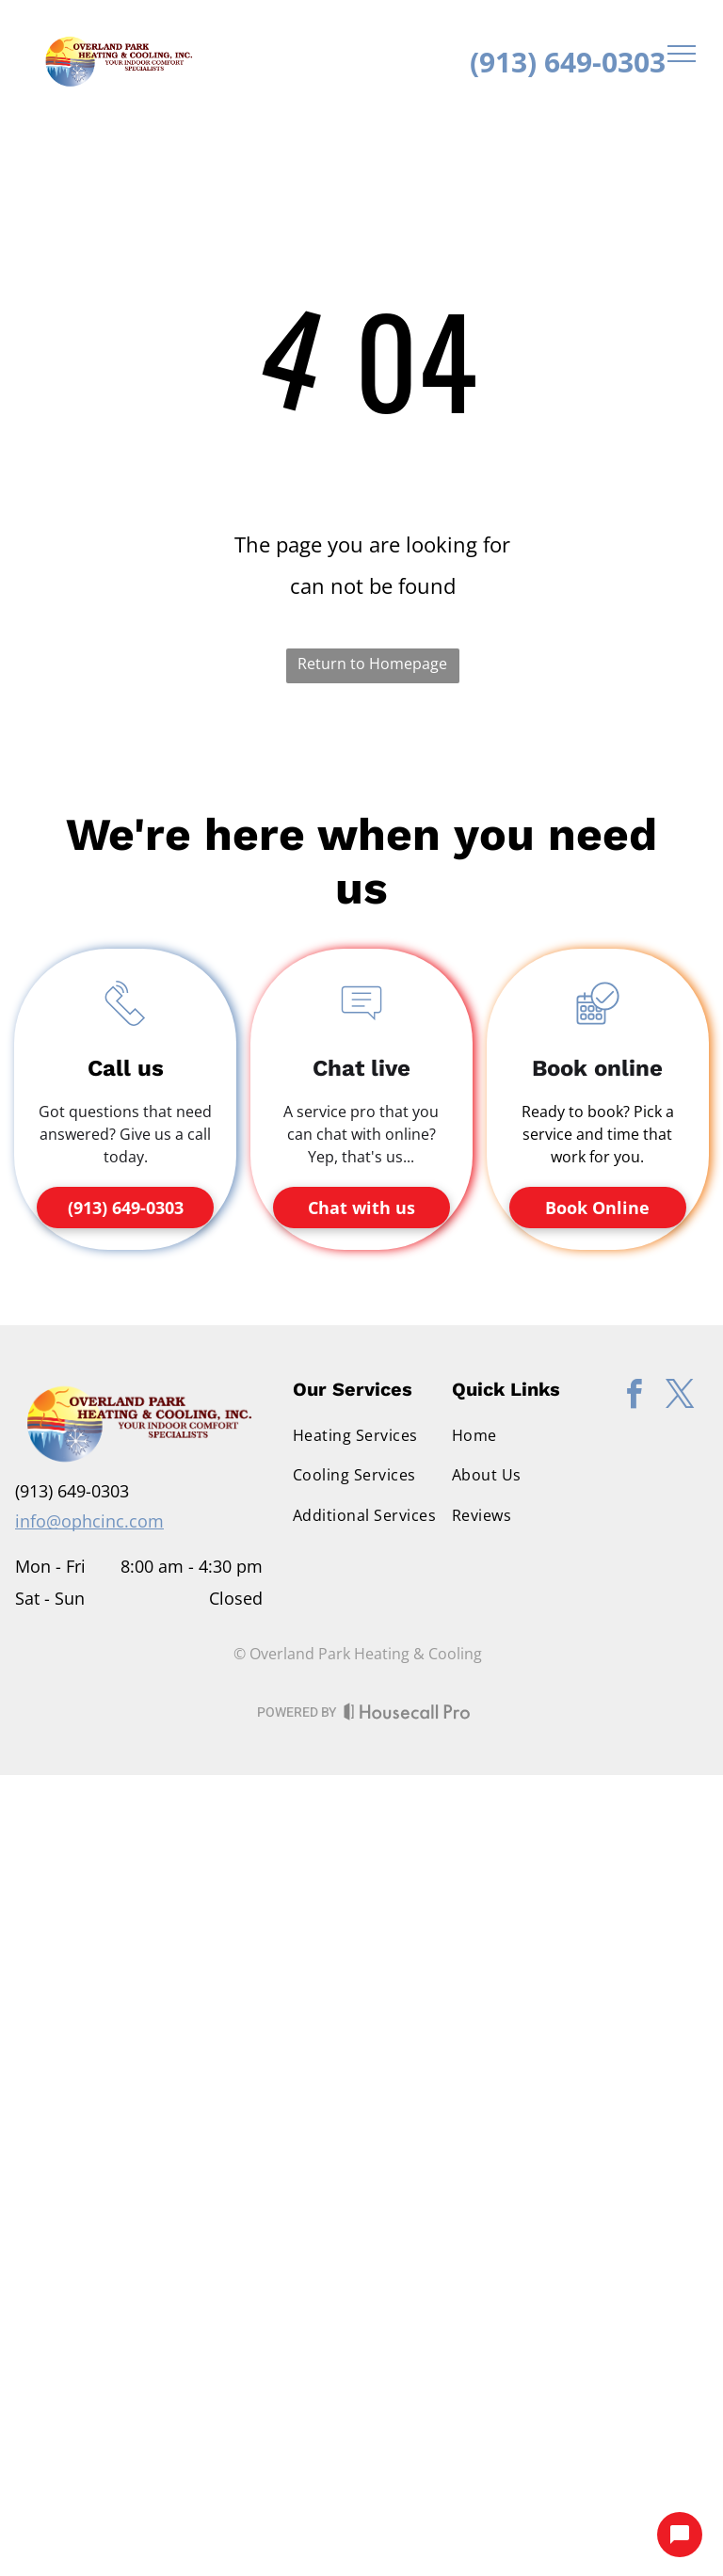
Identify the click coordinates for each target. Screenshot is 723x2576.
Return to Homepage (372, 663)
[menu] (681, 53)
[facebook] (634, 1397)
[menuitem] (369, 1435)
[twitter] (680, 1397)
